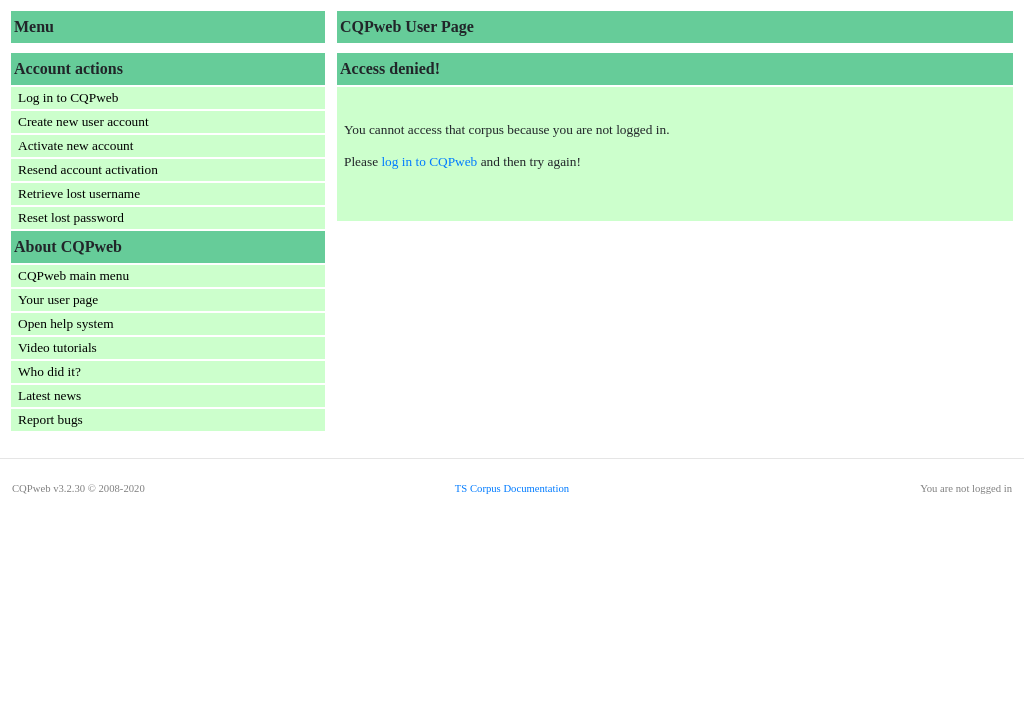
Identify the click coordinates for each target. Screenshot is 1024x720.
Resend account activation (88, 169)
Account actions (68, 68)
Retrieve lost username (79, 193)
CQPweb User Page (407, 26)
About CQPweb (68, 246)
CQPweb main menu (73, 275)
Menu (34, 26)
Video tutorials (57, 347)
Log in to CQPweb (68, 97)
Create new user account (83, 121)
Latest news (49, 395)
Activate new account (75, 145)
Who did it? (49, 371)
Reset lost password (71, 217)
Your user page (58, 299)
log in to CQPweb (429, 161)
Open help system (66, 323)
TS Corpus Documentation (512, 488)
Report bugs (50, 419)
